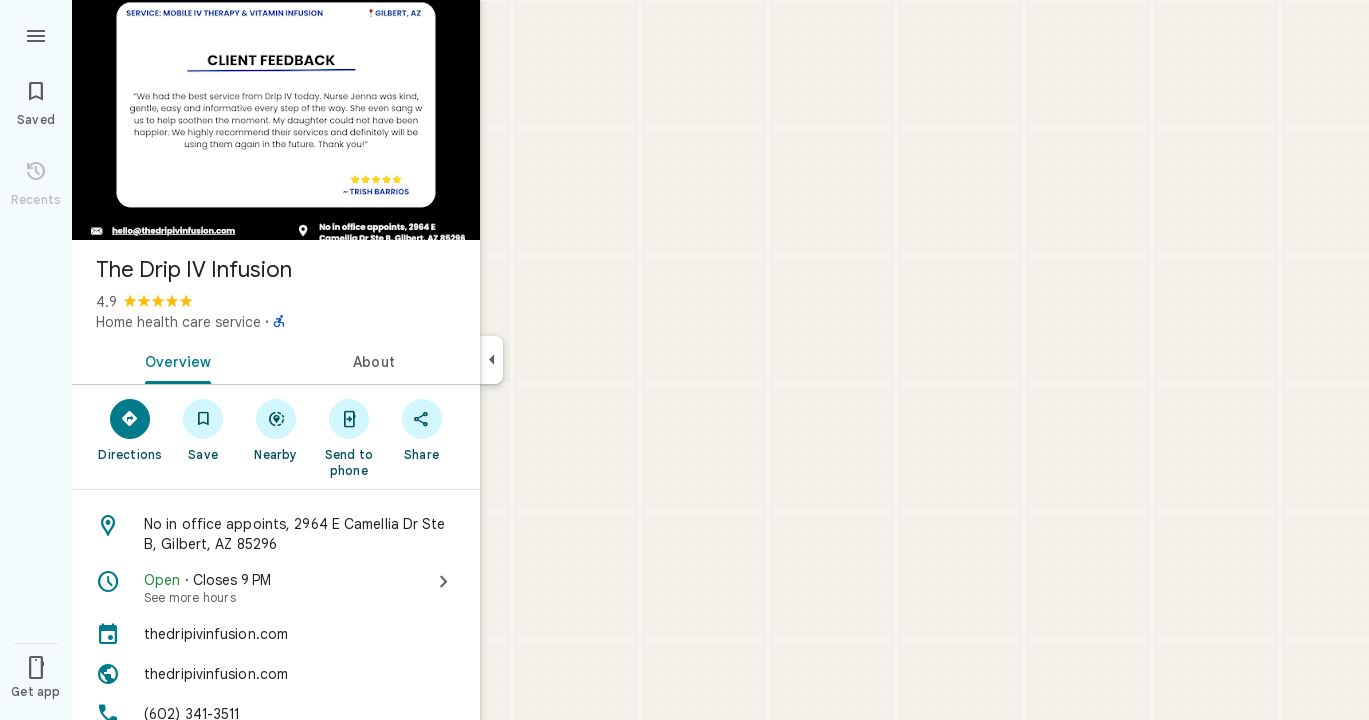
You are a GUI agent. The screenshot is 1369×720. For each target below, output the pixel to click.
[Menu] (36, 34)
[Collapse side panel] (491, 360)
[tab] (174, 360)
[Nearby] (276, 429)
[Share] (421, 429)
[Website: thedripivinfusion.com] (276, 674)
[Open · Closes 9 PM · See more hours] (276, 588)
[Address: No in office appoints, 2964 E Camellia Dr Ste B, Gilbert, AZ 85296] (276, 534)
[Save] (203, 429)
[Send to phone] (348, 437)
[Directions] (130, 429)
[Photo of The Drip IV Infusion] (276, 120)
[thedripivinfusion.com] (276, 634)
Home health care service (178, 322)
